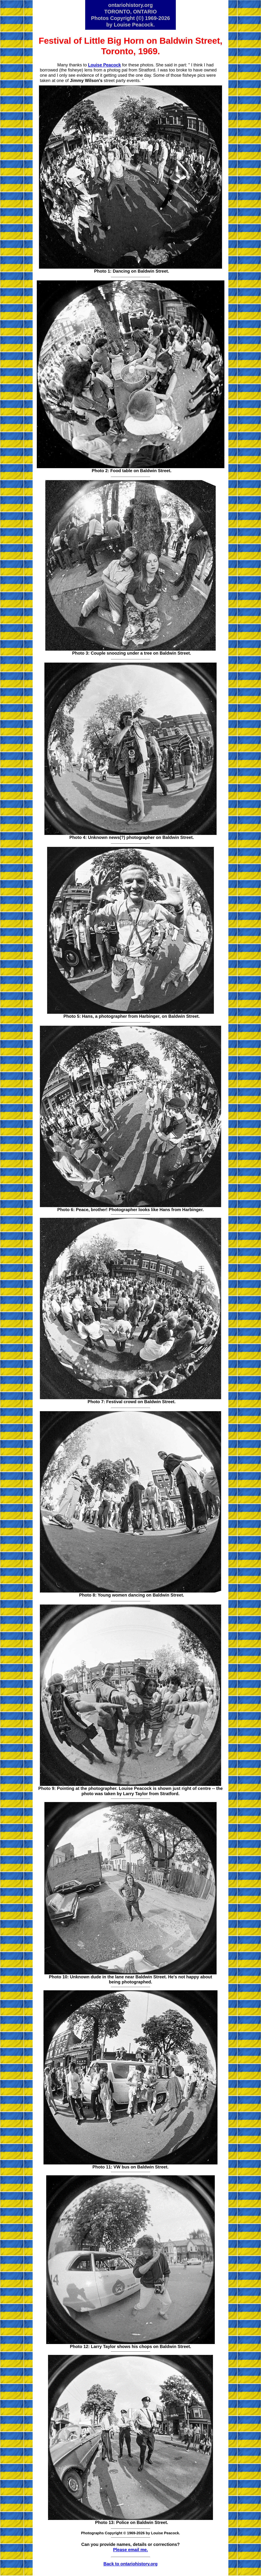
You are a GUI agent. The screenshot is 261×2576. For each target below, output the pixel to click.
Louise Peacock (104, 64)
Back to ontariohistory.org (130, 2563)
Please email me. (130, 2549)
